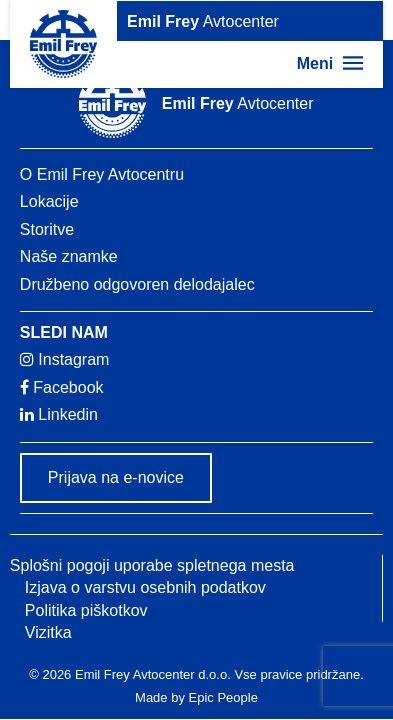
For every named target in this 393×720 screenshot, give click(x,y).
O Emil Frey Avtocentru (102, 174)
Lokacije (49, 201)
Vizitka (48, 632)
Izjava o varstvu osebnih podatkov (145, 587)
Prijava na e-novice (116, 477)
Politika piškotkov (86, 610)
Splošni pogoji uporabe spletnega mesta (152, 565)
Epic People (223, 697)
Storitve (47, 229)
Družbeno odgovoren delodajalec (137, 284)
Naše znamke (69, 256)
